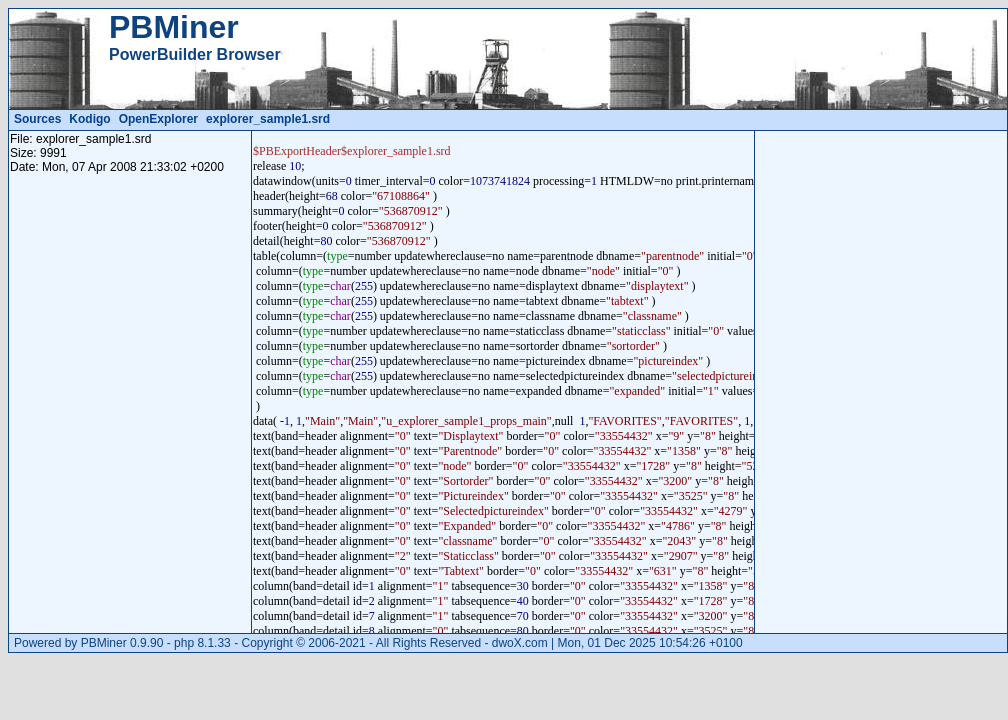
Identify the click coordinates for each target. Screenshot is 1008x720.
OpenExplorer (158, 119)
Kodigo (89, 119)
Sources (37, 119)
